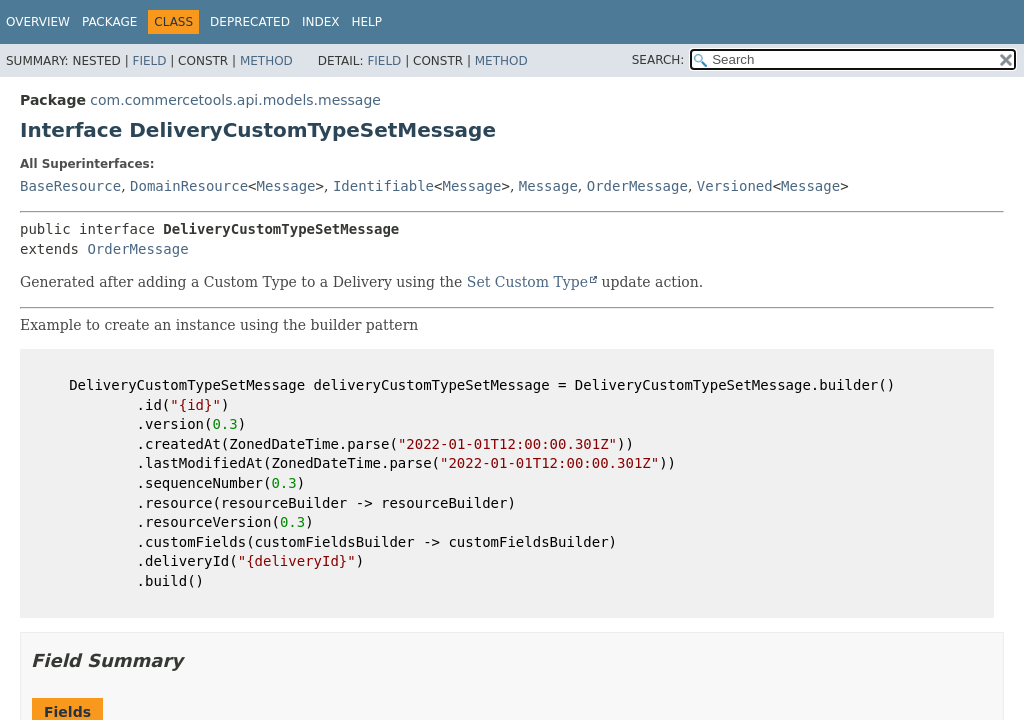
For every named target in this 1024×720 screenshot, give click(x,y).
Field (149, 61)
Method (266, 61)
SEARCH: (658, 60)
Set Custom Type (527, 282)
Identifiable (383, 186)
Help (366, 22)
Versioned (735, 186)
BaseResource (70, 186)
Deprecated (250, 22)
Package (109, 22)
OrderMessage (637, 186)
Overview (38, 22)
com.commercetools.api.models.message (235, 100)
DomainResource (189, 186)
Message (286, 186)
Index (321, 22)
